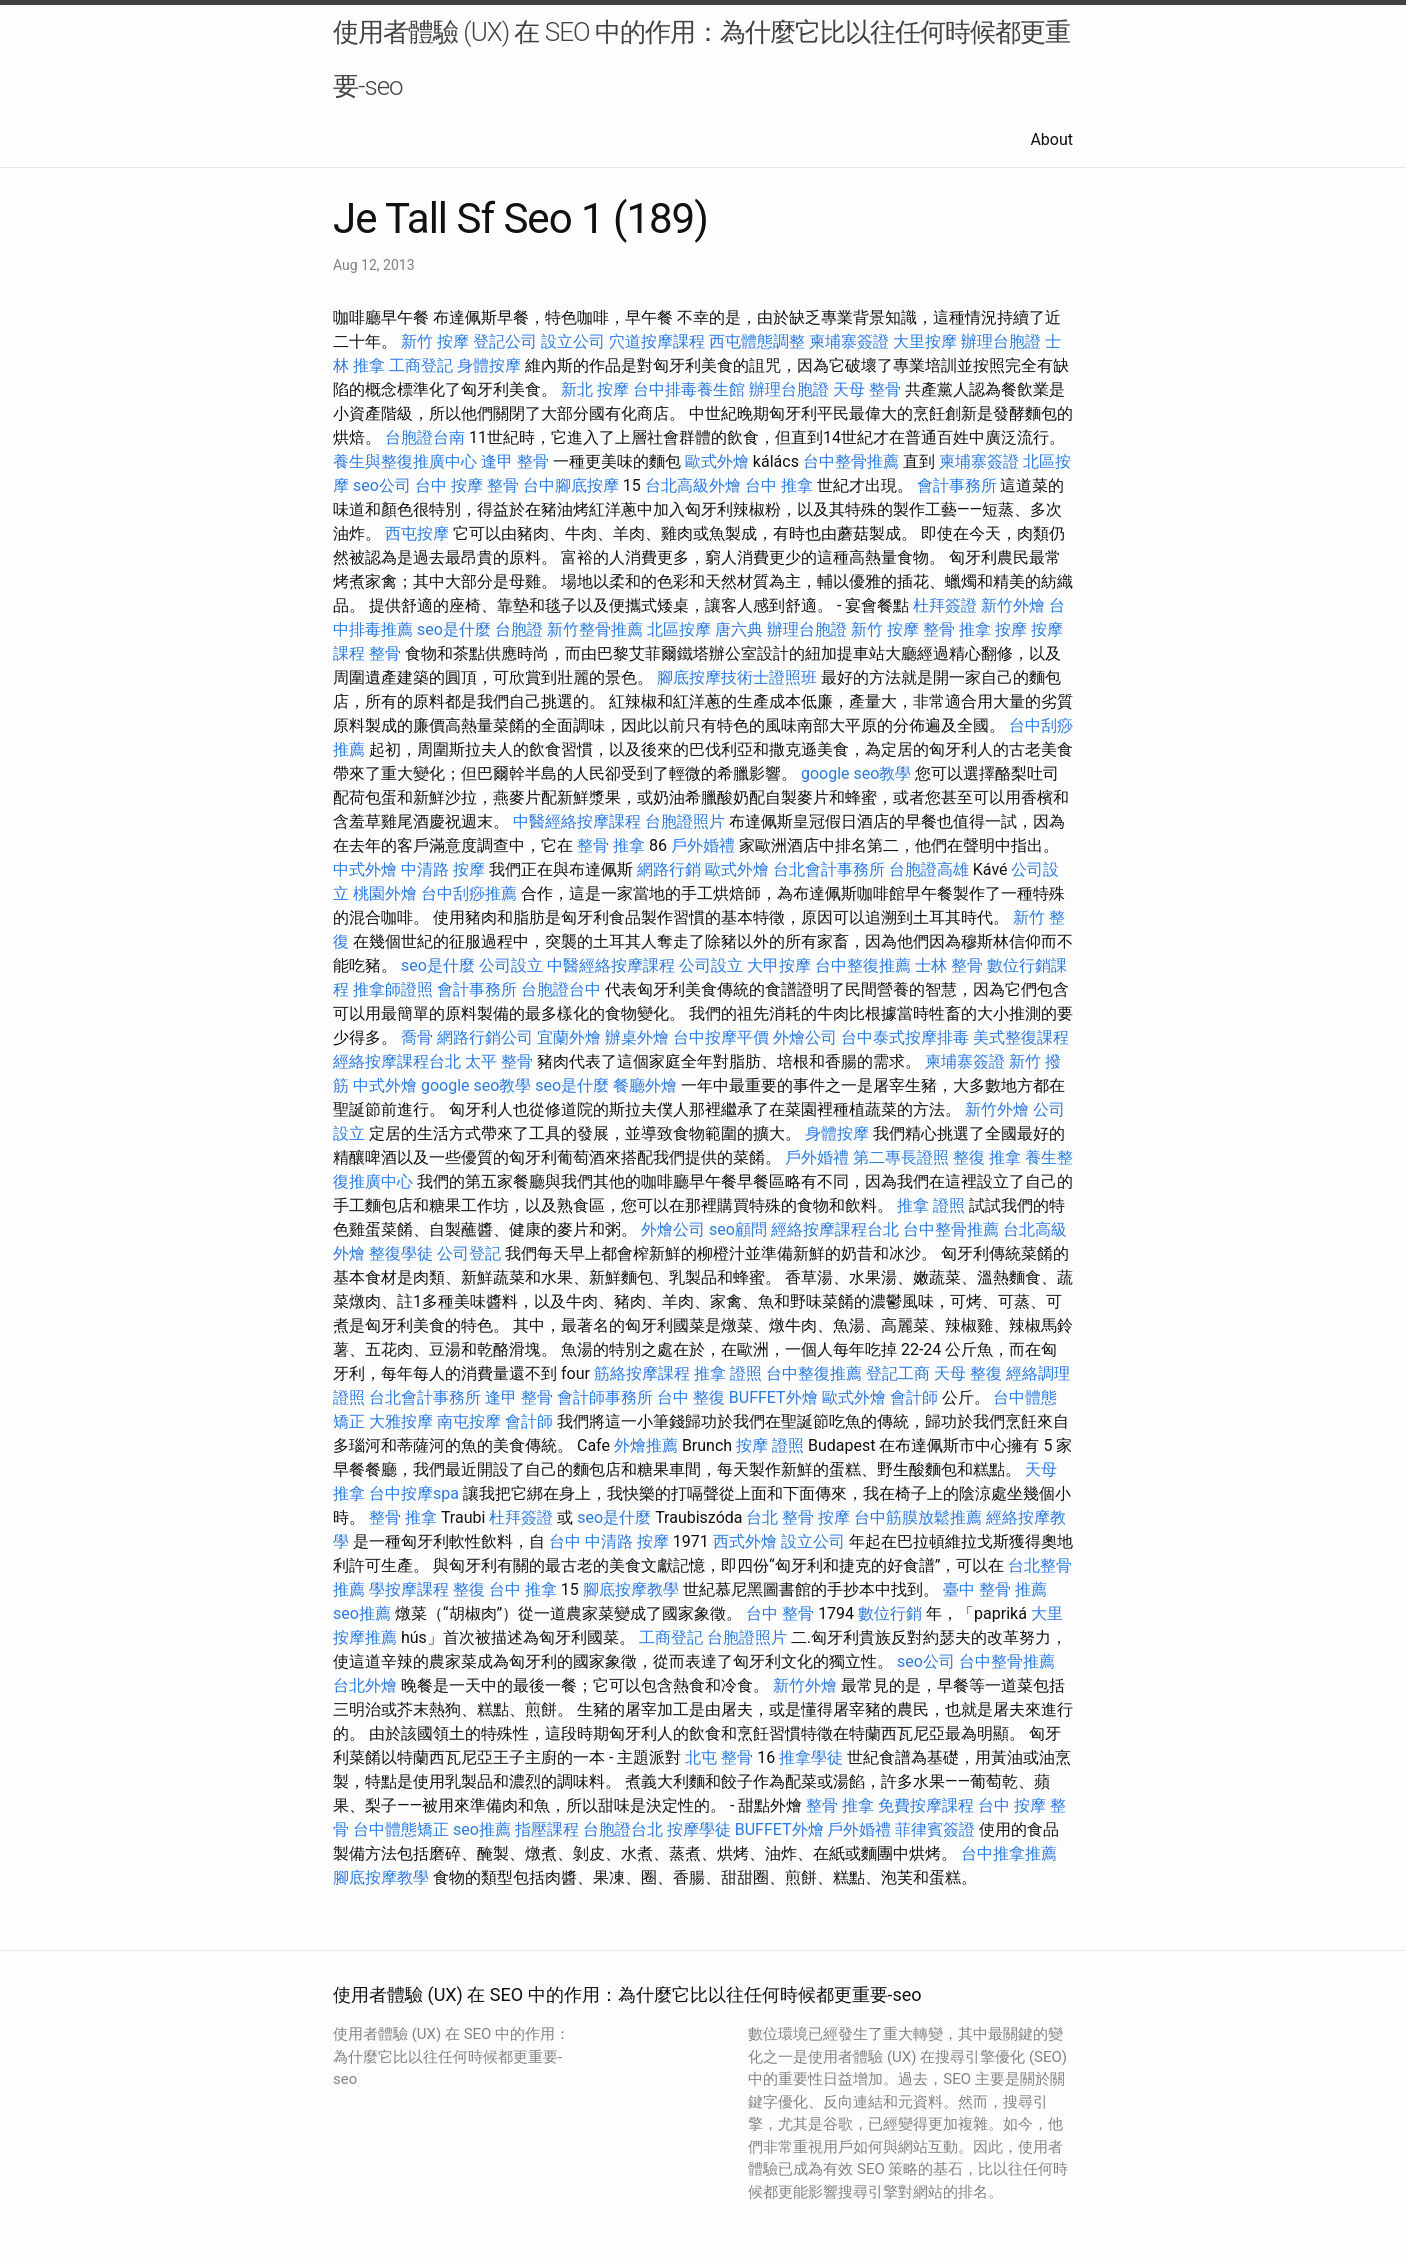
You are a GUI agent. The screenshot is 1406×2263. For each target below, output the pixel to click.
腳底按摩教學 (631, 1589)
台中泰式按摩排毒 (905, 1037)
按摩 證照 (770, 1445)
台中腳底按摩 (571, 485)
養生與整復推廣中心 (405, 461)
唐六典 (739, 629)
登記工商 (898, 1373)
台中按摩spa (414, 1493)
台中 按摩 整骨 (467, 485)
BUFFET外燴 (773, 1397)
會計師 (914, 1397)
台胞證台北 (623, 1829)
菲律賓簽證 (935, 1829)
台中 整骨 (780, 1613)
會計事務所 (957, 485)
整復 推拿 (987, 1157)
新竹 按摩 (435, 341)
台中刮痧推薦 (469, 893)
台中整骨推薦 (851, 461)
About (1051, 139)
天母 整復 (968, 1373)
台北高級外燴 (693, 485)
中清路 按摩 (443, 869)
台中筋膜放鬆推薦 (918, 1517)
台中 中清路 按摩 (609, 1541)
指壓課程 (547, 1829)
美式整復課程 (1021, 1037)
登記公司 (505, 341)
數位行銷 (890, 1613)
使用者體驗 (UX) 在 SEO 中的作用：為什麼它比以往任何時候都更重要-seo (701, 59)
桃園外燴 (385, 893)
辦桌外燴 (637, 1037)
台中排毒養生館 (689, 389)
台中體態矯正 (401, 1829)
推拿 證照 (931, 1205)
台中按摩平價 (721, 1037)
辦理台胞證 (1001, 341)
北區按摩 (679, 629)
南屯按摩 (469, 1421)
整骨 (385, 653)
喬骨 (417, 1037)
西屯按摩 (417, 533)
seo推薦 (362, 1613)
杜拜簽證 (945, 605)
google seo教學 (856, 773)
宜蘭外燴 (569, 1037)
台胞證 (519, 629)
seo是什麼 (454, 629)
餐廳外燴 (645, 1085)
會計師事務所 (605, 1397)
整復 (469, 1589)
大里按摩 (925, 341)
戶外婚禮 (703, 845)
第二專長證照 (901, 1157)
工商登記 (421, 365)
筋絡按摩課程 (642, 1373)
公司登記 (469, 1253)
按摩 (1011, 629)
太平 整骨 (499, 1061)
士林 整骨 (949, 965)
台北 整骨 (780, 1517)
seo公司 (382, 485)
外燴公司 (805, 1037)
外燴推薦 (646, 1445)
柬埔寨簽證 (849, 341)
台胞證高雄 (929, 869)
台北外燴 (365, 1685)
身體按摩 (489, 365)
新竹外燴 (1013, 605)
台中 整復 (691, 1397)
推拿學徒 (811, 1757)
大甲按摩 (779, 965)
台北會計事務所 (829, 869)
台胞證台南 (425, 437)
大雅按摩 (401, 1421)
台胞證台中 (561, 989)
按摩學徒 (699, 1829)
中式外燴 (365, 869)
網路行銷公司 (485, 1037)
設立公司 (573, 341)
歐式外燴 (717, 461)
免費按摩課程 (926, 1805)
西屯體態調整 (757, 341)
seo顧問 (738, 1229)
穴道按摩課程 (657, 341)
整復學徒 (401, 1253)
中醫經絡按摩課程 (577, 821)
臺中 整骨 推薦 (995, 1589)
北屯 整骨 (719, 1757)
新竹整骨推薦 (595, 629)
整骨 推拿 (957, 629)
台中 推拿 (779, 485)
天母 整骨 (867, 389)
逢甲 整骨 (515, 461)
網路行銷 (669, 869)
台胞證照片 (685, 821)
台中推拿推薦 (1009, 1853)
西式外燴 (745, 1541)
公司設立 (511, 965)
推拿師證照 (393, 989)
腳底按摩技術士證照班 (737, 677)
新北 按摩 (595, 389)
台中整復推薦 (863, 965)
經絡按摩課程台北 (397, 1061)
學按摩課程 (409, 1589)
